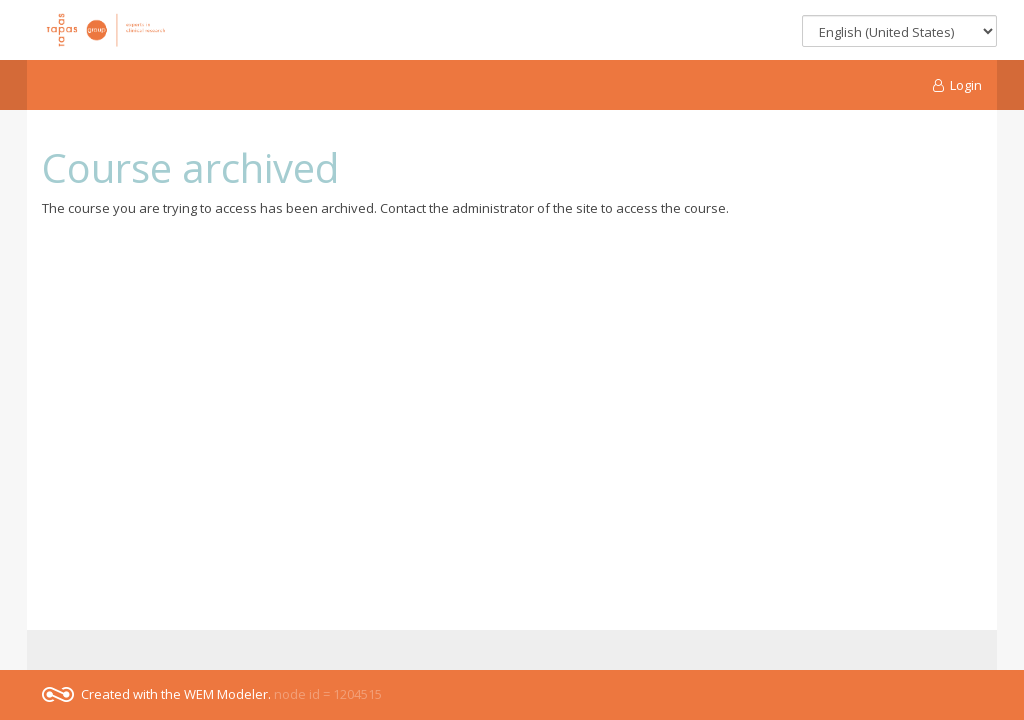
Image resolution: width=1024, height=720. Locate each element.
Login (958, 85)
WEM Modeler (226, 694)
